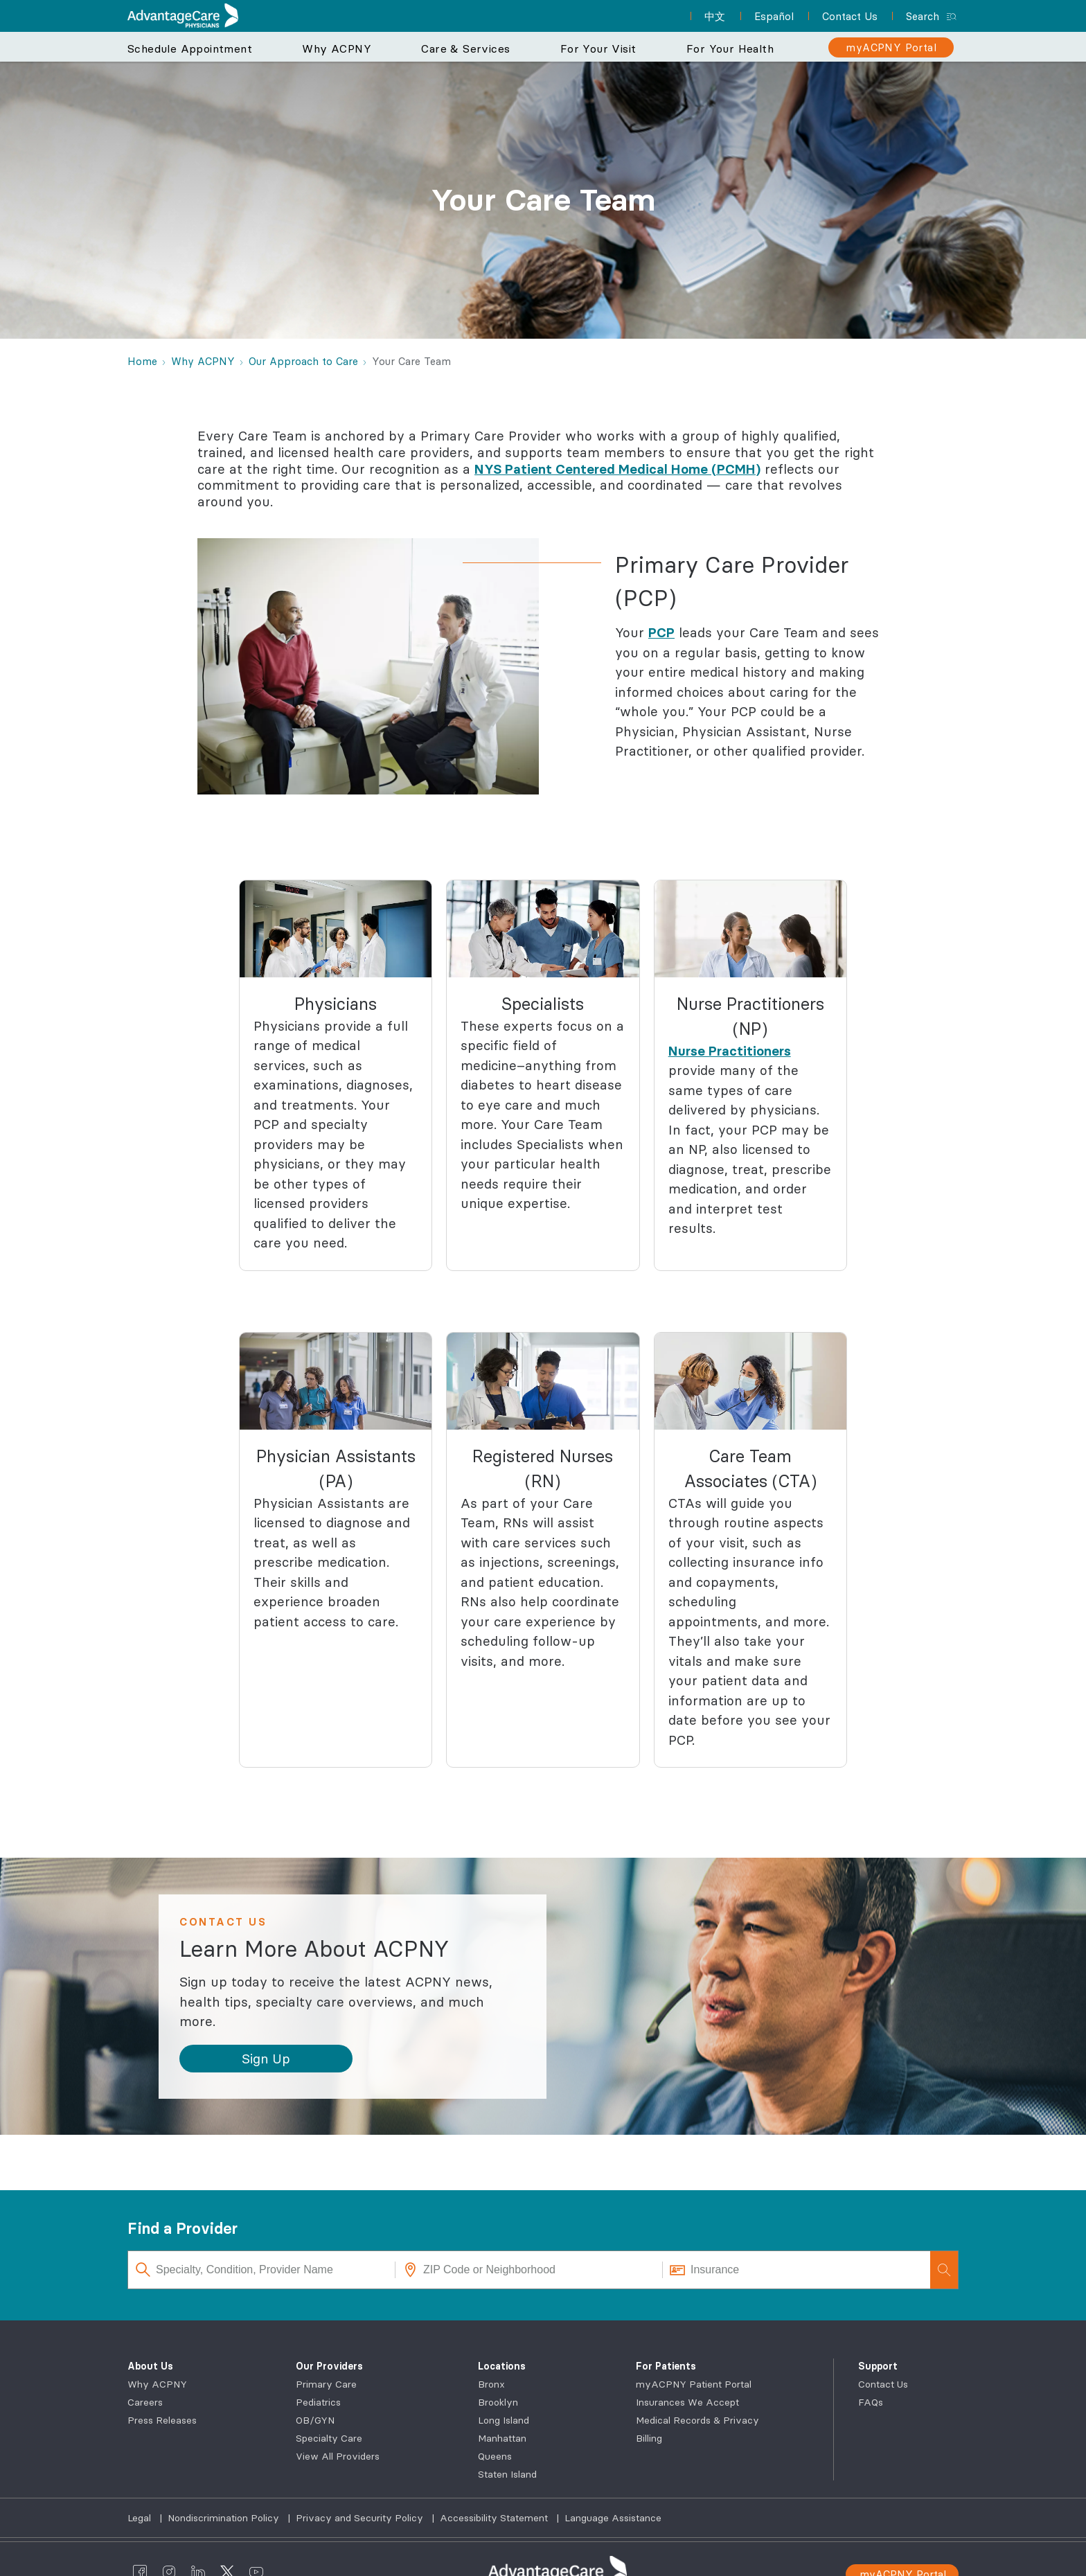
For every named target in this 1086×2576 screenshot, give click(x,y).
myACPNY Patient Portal (693, 2384)
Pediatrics (318, 2402)
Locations (502, 2366)
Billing (649, 2438)
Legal (140, 2518)
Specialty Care (329, 2438)
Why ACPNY (157, 2384)
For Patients (666, 2366)
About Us (150, 2366)
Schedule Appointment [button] (189, 48)
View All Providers (338, 2456)
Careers (145, 2402)
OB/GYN (315, 2420)
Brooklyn (498, 2402)
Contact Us (883, 2384)
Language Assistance (612, 2518)
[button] (266, 2058)
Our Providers (329, 2366)
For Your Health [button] (730, 48)
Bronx (491, 2384)
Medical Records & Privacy (697, 2420)
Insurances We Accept (687, 2402)
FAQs (870, 2402)
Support (878, 2366)
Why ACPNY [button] (336, 48)
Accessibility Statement (495, 2518)
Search (922, 16)
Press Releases (162, 2420)
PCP (661, 632)
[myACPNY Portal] (891, 47)
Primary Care (326, 2384)
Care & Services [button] (465, 48)
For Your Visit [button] (598, 48)
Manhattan (502, 2438)
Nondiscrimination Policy (225, 2518)
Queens (495, 2456)
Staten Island (507, 2474)
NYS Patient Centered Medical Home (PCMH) (617, 469)
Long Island (503, 2420)
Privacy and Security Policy (361, 2518)
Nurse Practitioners (729, 1050)
